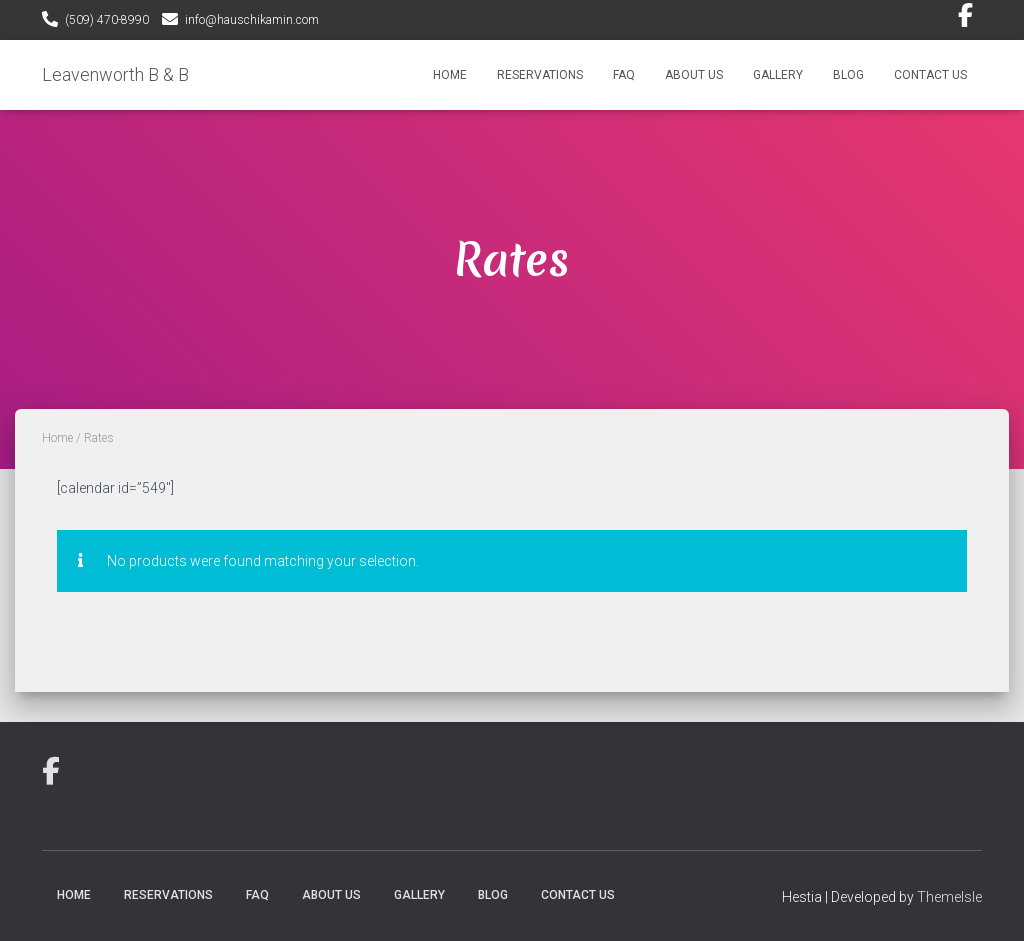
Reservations (540, 75)
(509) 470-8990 (107, 20)
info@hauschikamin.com (252, 20)
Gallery (778, 75)
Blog (848, 75)
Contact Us (930, 75)
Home (450, 75)
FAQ (624, 75)
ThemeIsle (949, 897)
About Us (694, 75)
